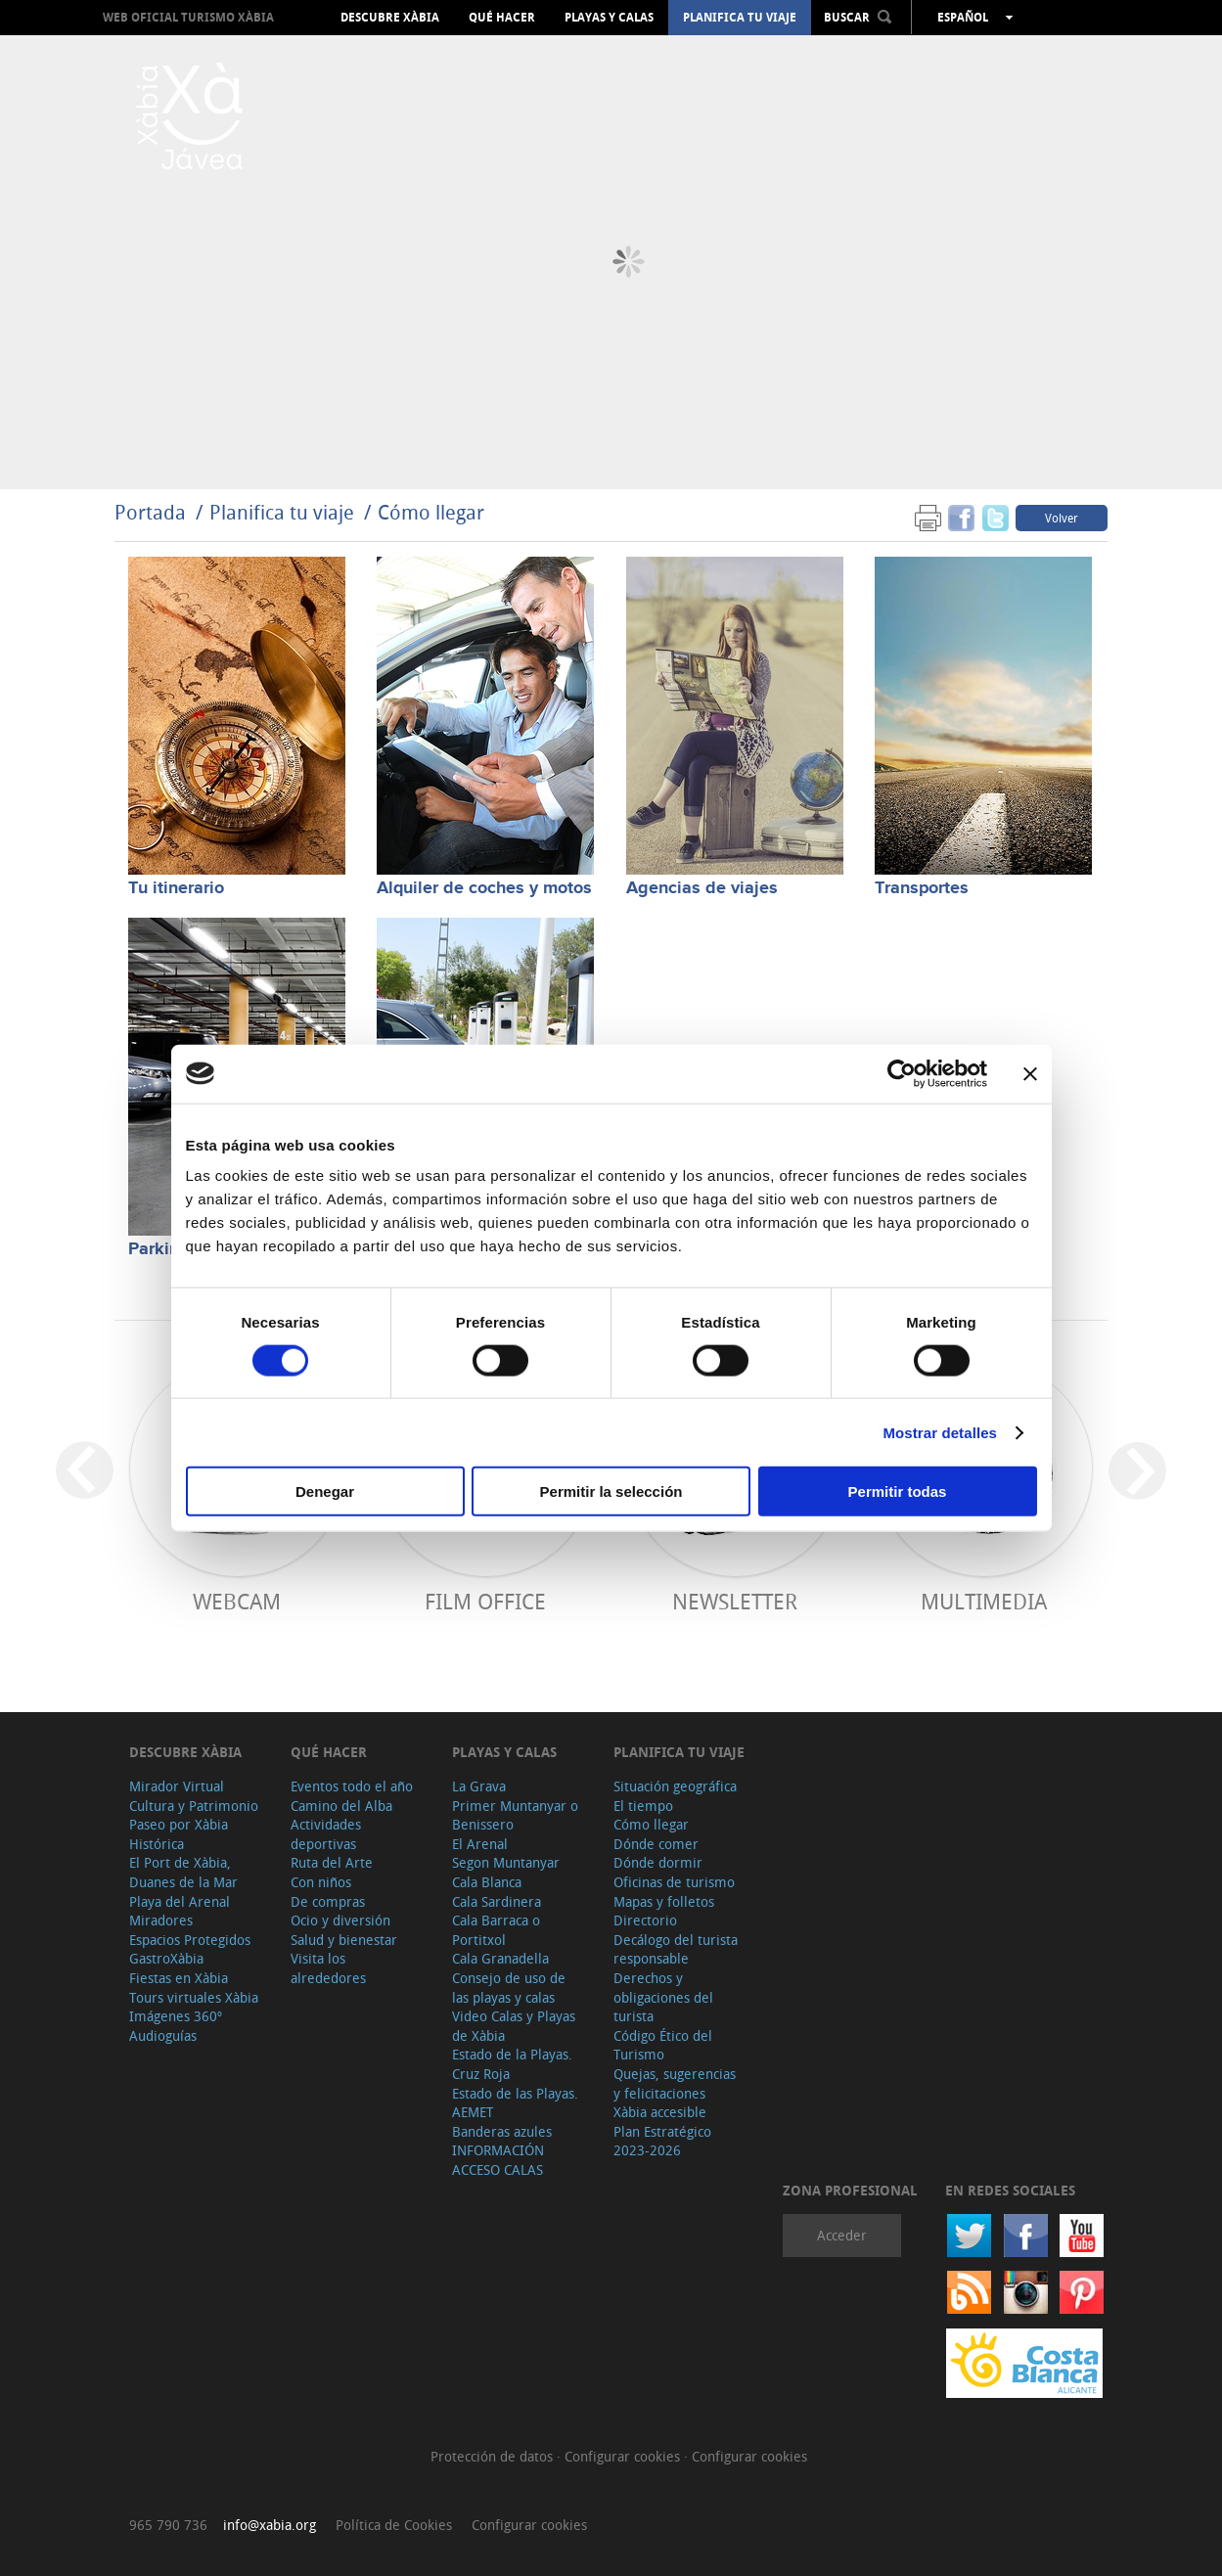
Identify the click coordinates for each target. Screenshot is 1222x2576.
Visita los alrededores (328, 1968)
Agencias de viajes (702, 888)
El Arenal (480, 1843)
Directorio (645, 1920)
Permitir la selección (611, 1491)
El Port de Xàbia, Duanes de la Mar (183, 1872)
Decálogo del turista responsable (675, 1949)
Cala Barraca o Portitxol (496, 1930)
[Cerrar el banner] (1030, 1073)
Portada (150, 512)
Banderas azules (502, 2131)
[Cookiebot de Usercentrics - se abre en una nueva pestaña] (901, 1073)
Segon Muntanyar (506, 1862)
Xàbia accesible (659, 2111)
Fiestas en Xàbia (178, 1977)
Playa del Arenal (179, 1901)
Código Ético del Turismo (662, 2045)
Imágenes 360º (175, 2016)
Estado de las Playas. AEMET (515, 2103)
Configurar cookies (624, 2456)
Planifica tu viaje (739, 17)
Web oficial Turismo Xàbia (188, 17)
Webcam (237, 1601)
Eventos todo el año (352, 1786)
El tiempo (643, 1805)
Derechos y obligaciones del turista (663, 1996)
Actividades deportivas (326, 1834)
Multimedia (984, 1601)
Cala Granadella (500, 1958)
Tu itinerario (176, 888)
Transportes (922, 888)
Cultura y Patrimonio (193, 1805)
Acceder (842, 2235)
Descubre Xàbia (389, 17)
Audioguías (163, 2035)
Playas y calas (609, 17)
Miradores (161, 1920)
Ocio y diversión (340, 1920)
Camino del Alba (341, 1805)
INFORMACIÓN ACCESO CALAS (498, 2160)
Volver (1061, 517)
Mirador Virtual (176, 1786)
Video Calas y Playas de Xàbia (513, 2026)
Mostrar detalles (940, 1432)
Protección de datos (493, 2456)
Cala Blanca (486, 1882)
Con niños (321, 1882)
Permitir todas (897, 1491)
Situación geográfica (675, 1786)
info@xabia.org (269, 2524)
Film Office (485, 1601)
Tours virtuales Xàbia (193, 1997)
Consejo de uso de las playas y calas (509, 1987)
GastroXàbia (166, 1958)
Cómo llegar (431, 512)
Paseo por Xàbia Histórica (178, 1834)
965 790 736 (168, 2524)
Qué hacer (502, 17)
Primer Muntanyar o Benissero (515, 1815)
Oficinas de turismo (674, 1882)
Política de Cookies (394, 2524)
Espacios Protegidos (189, 1939)
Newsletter (734, 1601)
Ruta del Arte (332, 1862)
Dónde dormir (657, 1862)
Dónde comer (656, 1843)
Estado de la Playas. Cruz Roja (512, 2064)
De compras (328, 1901)
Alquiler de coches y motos (484, 888)
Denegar (324, 1491)
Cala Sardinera (496, 1901)
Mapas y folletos (663, 1901)
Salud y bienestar (344, 1939)
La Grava (479, 1786)
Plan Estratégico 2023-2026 (662, 2141)
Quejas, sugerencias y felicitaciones (674, 2083)
